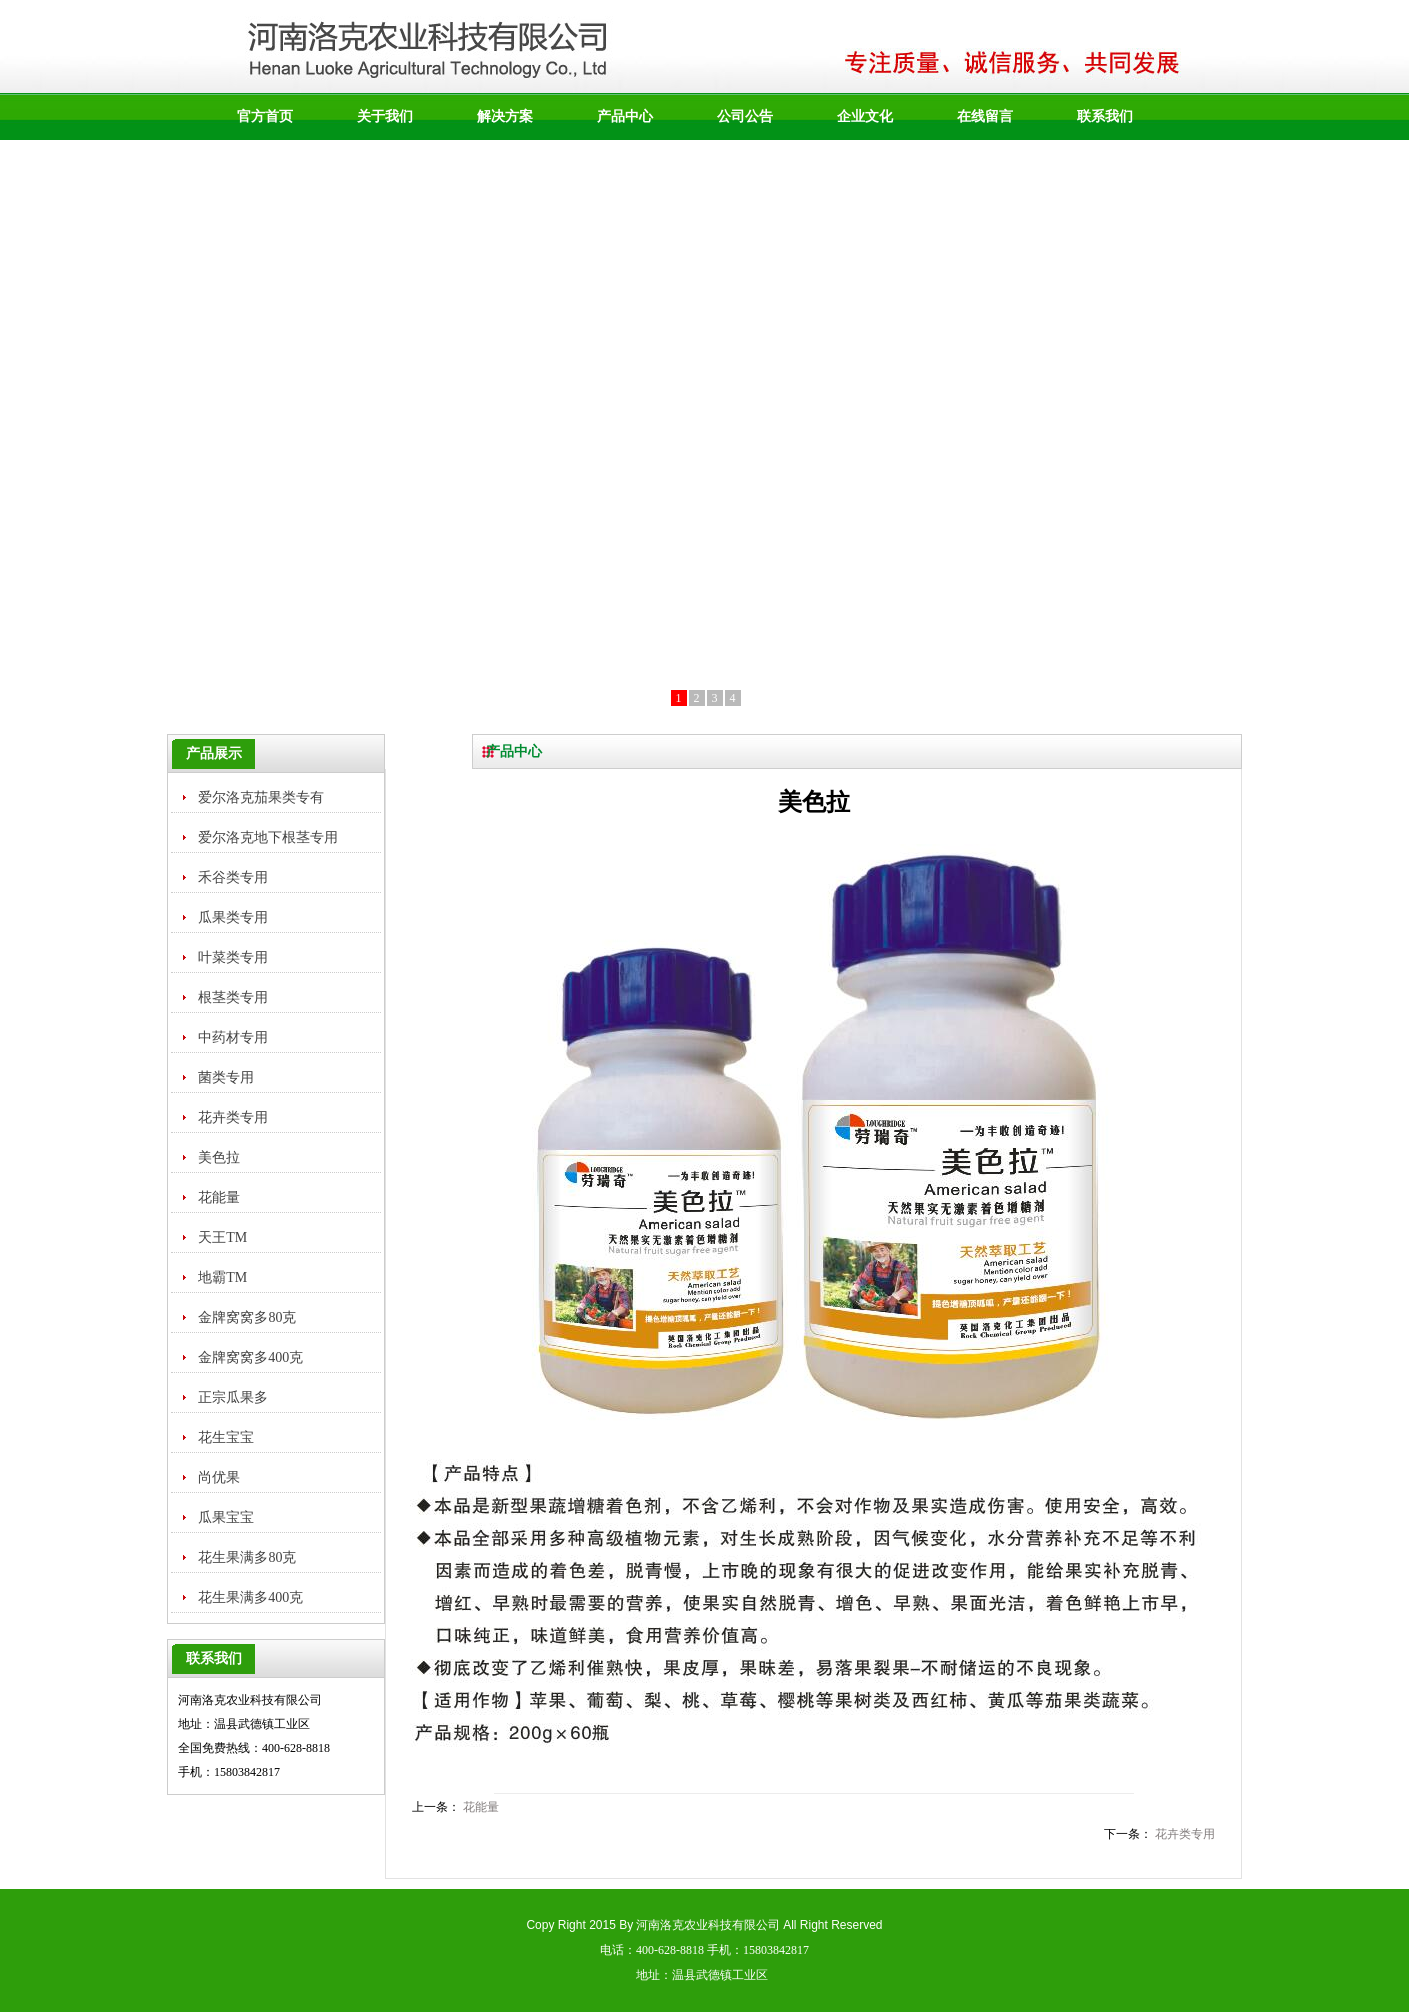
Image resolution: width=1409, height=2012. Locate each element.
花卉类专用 (1185, 1834)
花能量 (481, 1807)
